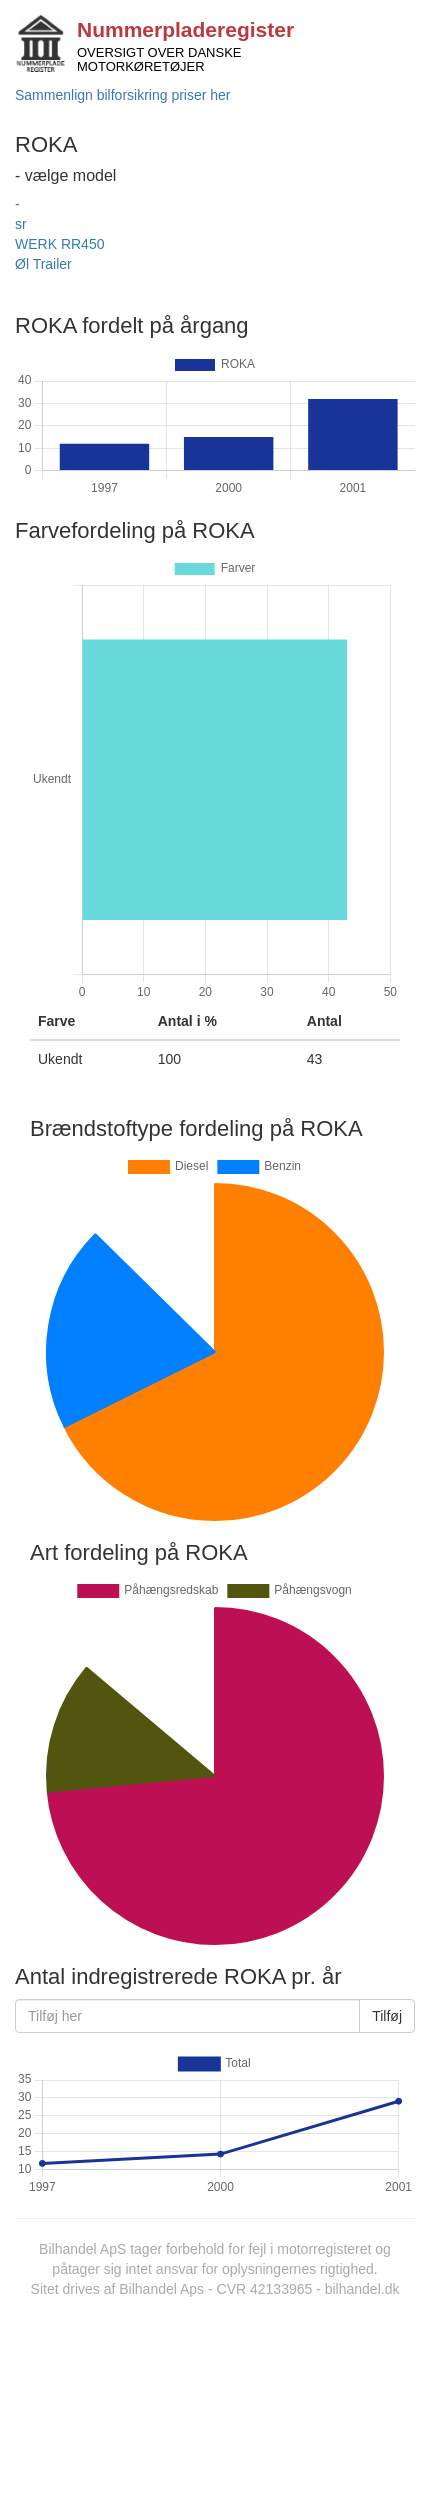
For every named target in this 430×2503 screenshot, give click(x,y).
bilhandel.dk (362, 2289)
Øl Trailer (43, 264)
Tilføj (387, 2016)
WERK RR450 (59, 244)
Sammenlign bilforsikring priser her (123, 95)
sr (21, 224)
